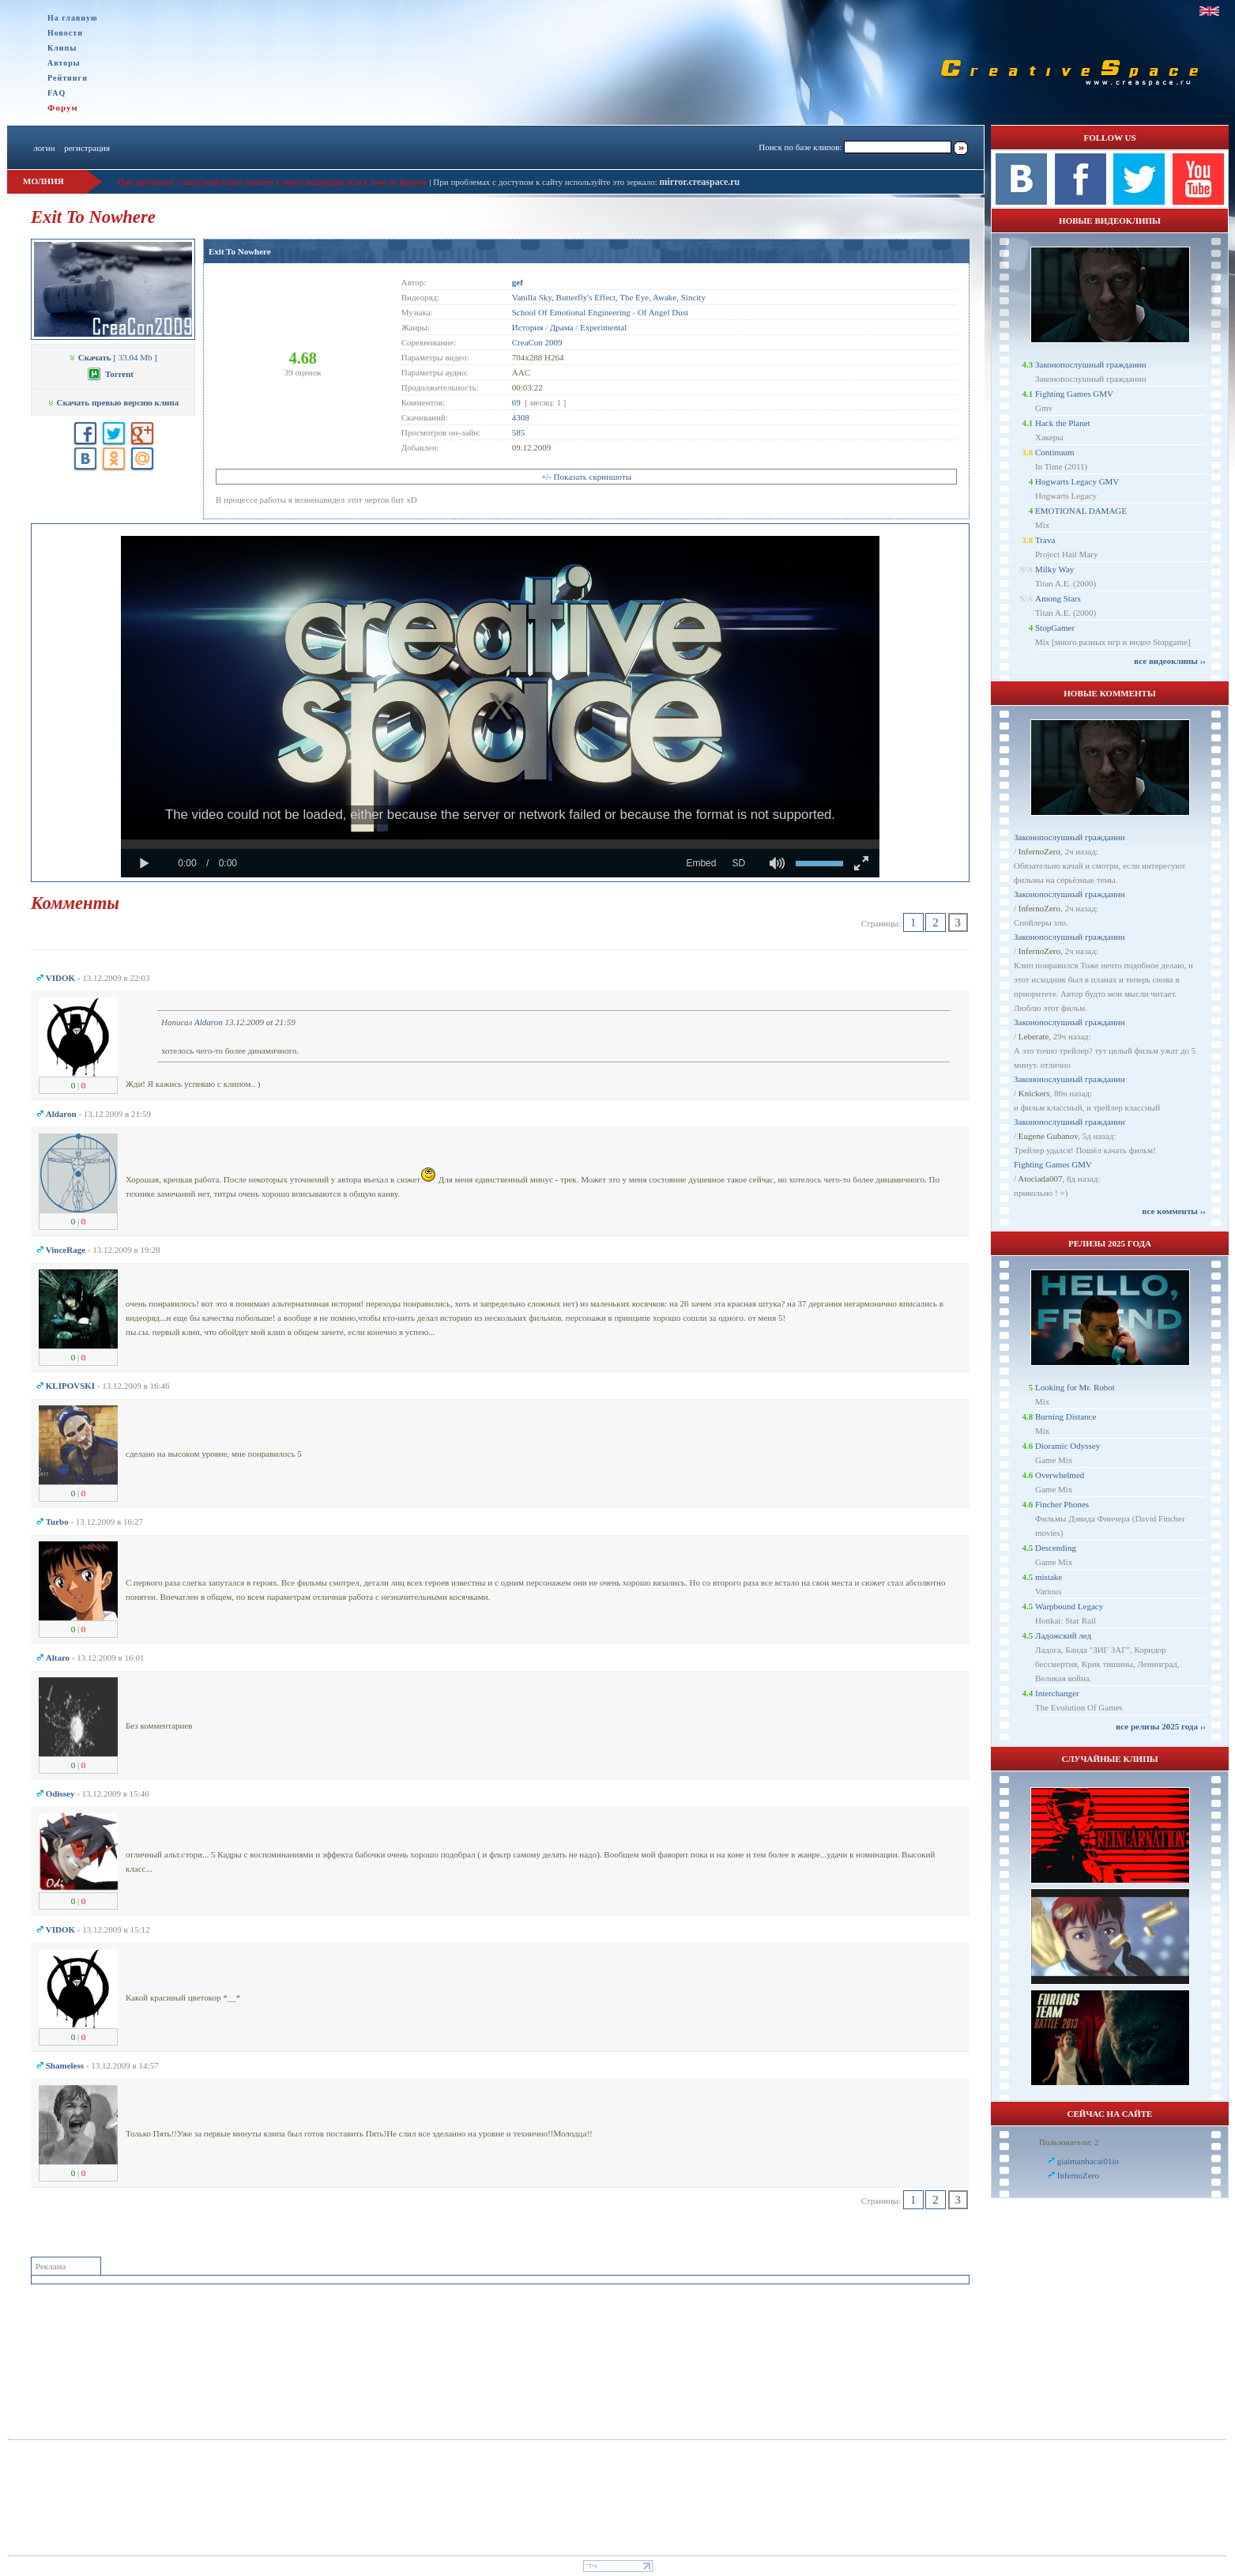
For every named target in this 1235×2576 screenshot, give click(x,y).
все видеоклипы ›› (1170, 661)
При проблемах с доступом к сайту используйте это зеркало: (546, 182)
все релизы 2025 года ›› (1161, 1726)
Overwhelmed (1059, 1475)
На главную (72, 17)
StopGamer (1055, 627)
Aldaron (208, 1022)
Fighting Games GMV (1074, 393)
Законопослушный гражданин (1091, 364)
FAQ (56, 93)
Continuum (1055, 452)
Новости (65, 32)
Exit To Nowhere (240, 251)
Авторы (64, 62)
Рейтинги (67, 78)
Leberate (1033, 1036)
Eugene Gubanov (1048, 1136)
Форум (62, 107)
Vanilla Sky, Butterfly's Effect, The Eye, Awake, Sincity (609, 297)
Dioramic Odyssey (1067, 1445)
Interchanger (1057, 1693)
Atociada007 (1040, 1178)
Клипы (62, 47)
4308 (520, 417)
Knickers (1034, 1093)
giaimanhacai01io (1088, 2161)
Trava (1045, 540)
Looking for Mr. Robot (1075, 1387)
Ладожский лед (1063, 1635)
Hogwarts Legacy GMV (1077, 481)
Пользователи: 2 (1069, 2142)
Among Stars (1058, 598)
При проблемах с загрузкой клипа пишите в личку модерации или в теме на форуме (272, 182)
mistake (1048, 1577)
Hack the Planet (1062, 423)
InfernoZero (1039, 851)
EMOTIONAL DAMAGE (1081, 510)
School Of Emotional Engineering (571, 312)
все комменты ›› (1174, 1211)
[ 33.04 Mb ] (113, 357)
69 (516, 402)
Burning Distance (1065, 1416)
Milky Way (1054, 569)
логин (44, 148)
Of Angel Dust (663, 312)
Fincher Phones (1062, 1504)
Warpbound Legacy (1069, 1606)
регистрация (87, 148)
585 (518, 432)
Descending (1055, 1547)
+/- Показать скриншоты (586, 476)
